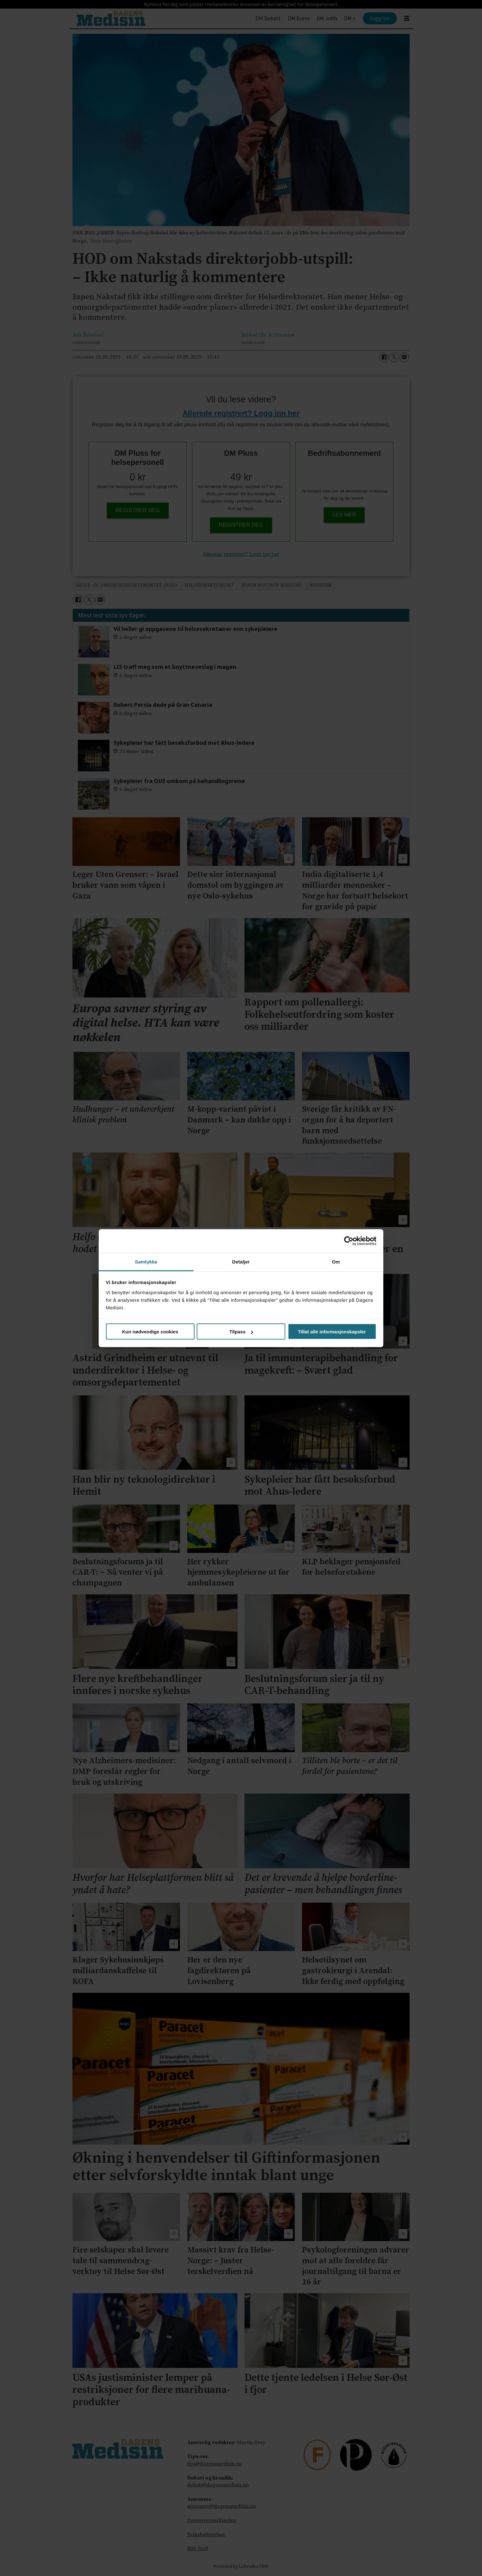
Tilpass (241, 1331)
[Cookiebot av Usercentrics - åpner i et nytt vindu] (348, 1241)
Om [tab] (336, 1261)
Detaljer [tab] (241, 1261)
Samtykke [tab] (146, 1261)
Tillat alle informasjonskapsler (332, 1331)
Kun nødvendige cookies (150, 1331)
